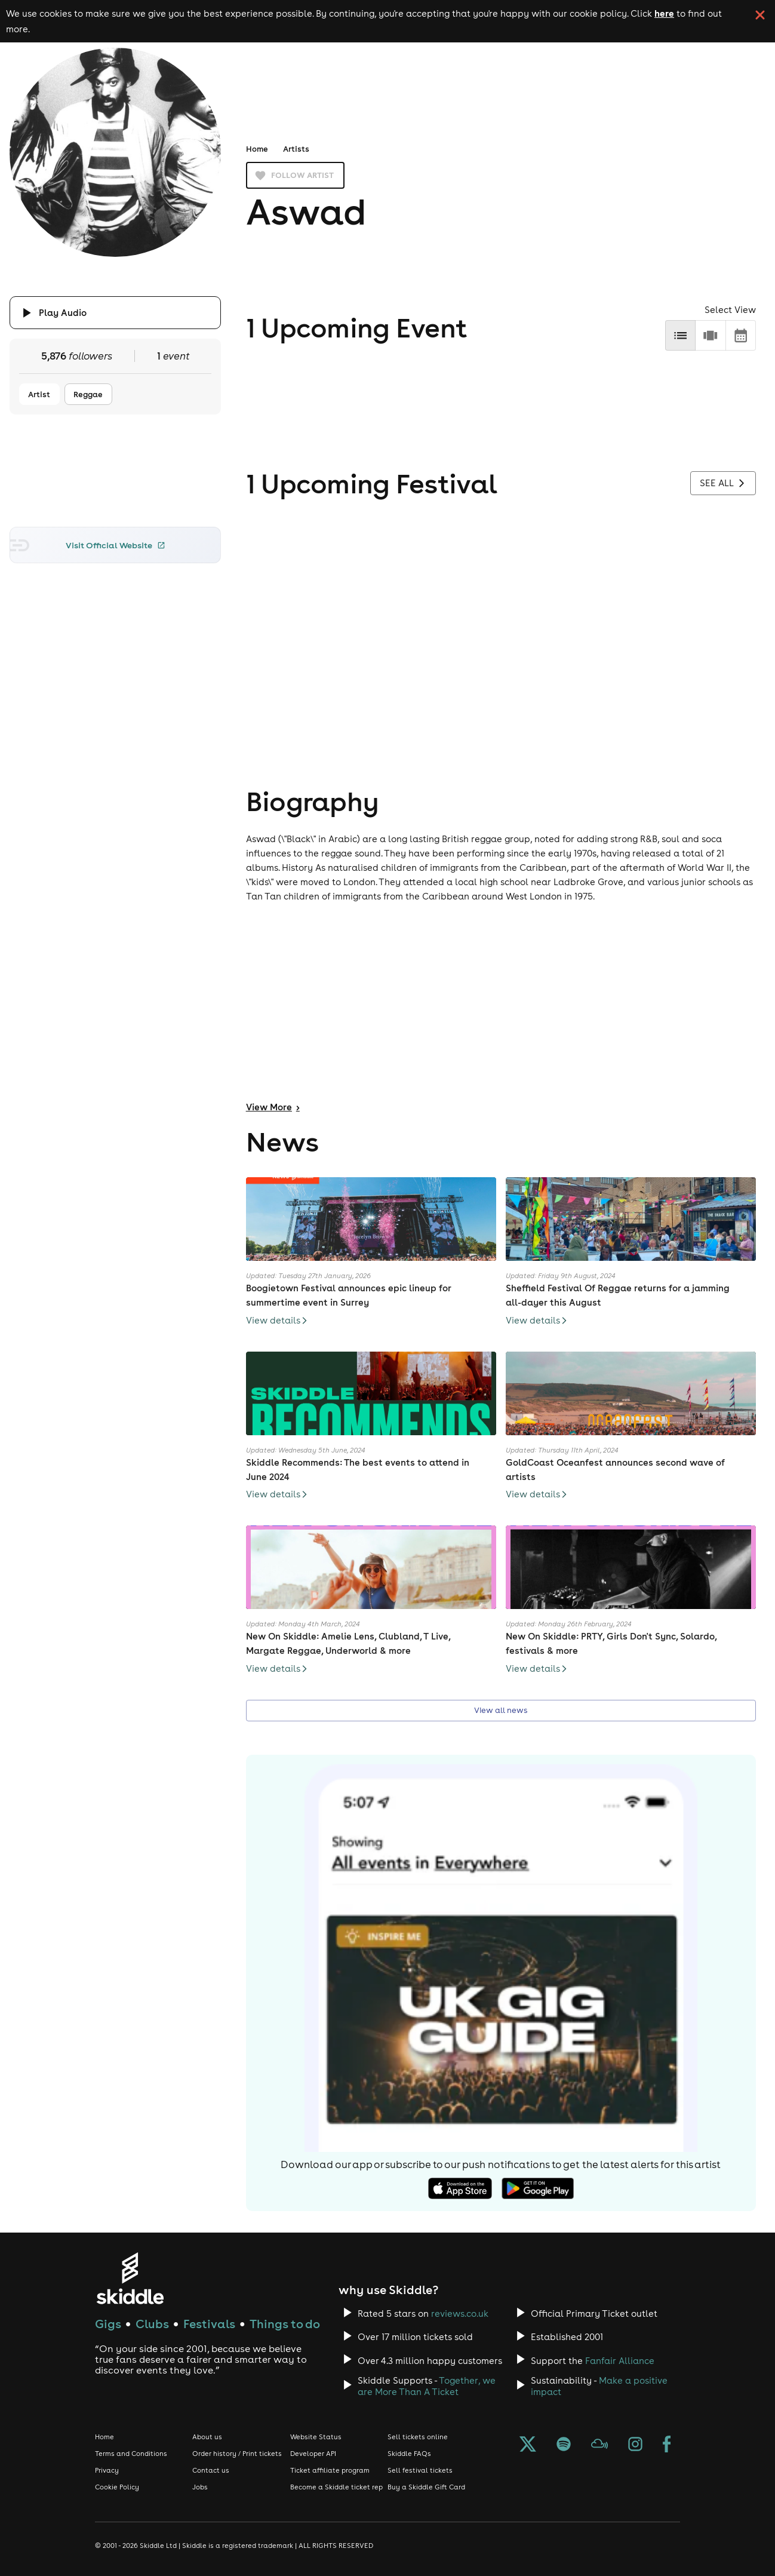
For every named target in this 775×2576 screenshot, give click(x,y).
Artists (296, 148)
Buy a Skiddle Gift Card (426, 2487)
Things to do (285, 2323)
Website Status (316, 2437)
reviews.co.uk (459, 2313)
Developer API (313, 2453)
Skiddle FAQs (409, 2453)
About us (207, 2437)
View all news (500, 1710)
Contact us (210, 2470)
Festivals (209, 2323)
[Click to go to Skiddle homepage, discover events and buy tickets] (130, 2278)
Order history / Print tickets (237, 2453)
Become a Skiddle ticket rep (336, 2487)
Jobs (200, 2487)
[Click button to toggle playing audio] (115, 313)
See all (723, 483)
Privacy (107, 2470)
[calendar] (740, 335)
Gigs (108, 2323)
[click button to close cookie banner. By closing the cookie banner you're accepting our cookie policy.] (760, 15)
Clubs (152, 2323)
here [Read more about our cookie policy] (664, 13)
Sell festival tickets (420, 2470)
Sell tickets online (417, 2437)
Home (257, 148)
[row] (710, 335)
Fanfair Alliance (619, 2360)
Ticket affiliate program (330, 2470)
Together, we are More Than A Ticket (427, 2386)
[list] (680, 335)
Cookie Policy (117, 2487)
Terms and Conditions (131, 2453)
